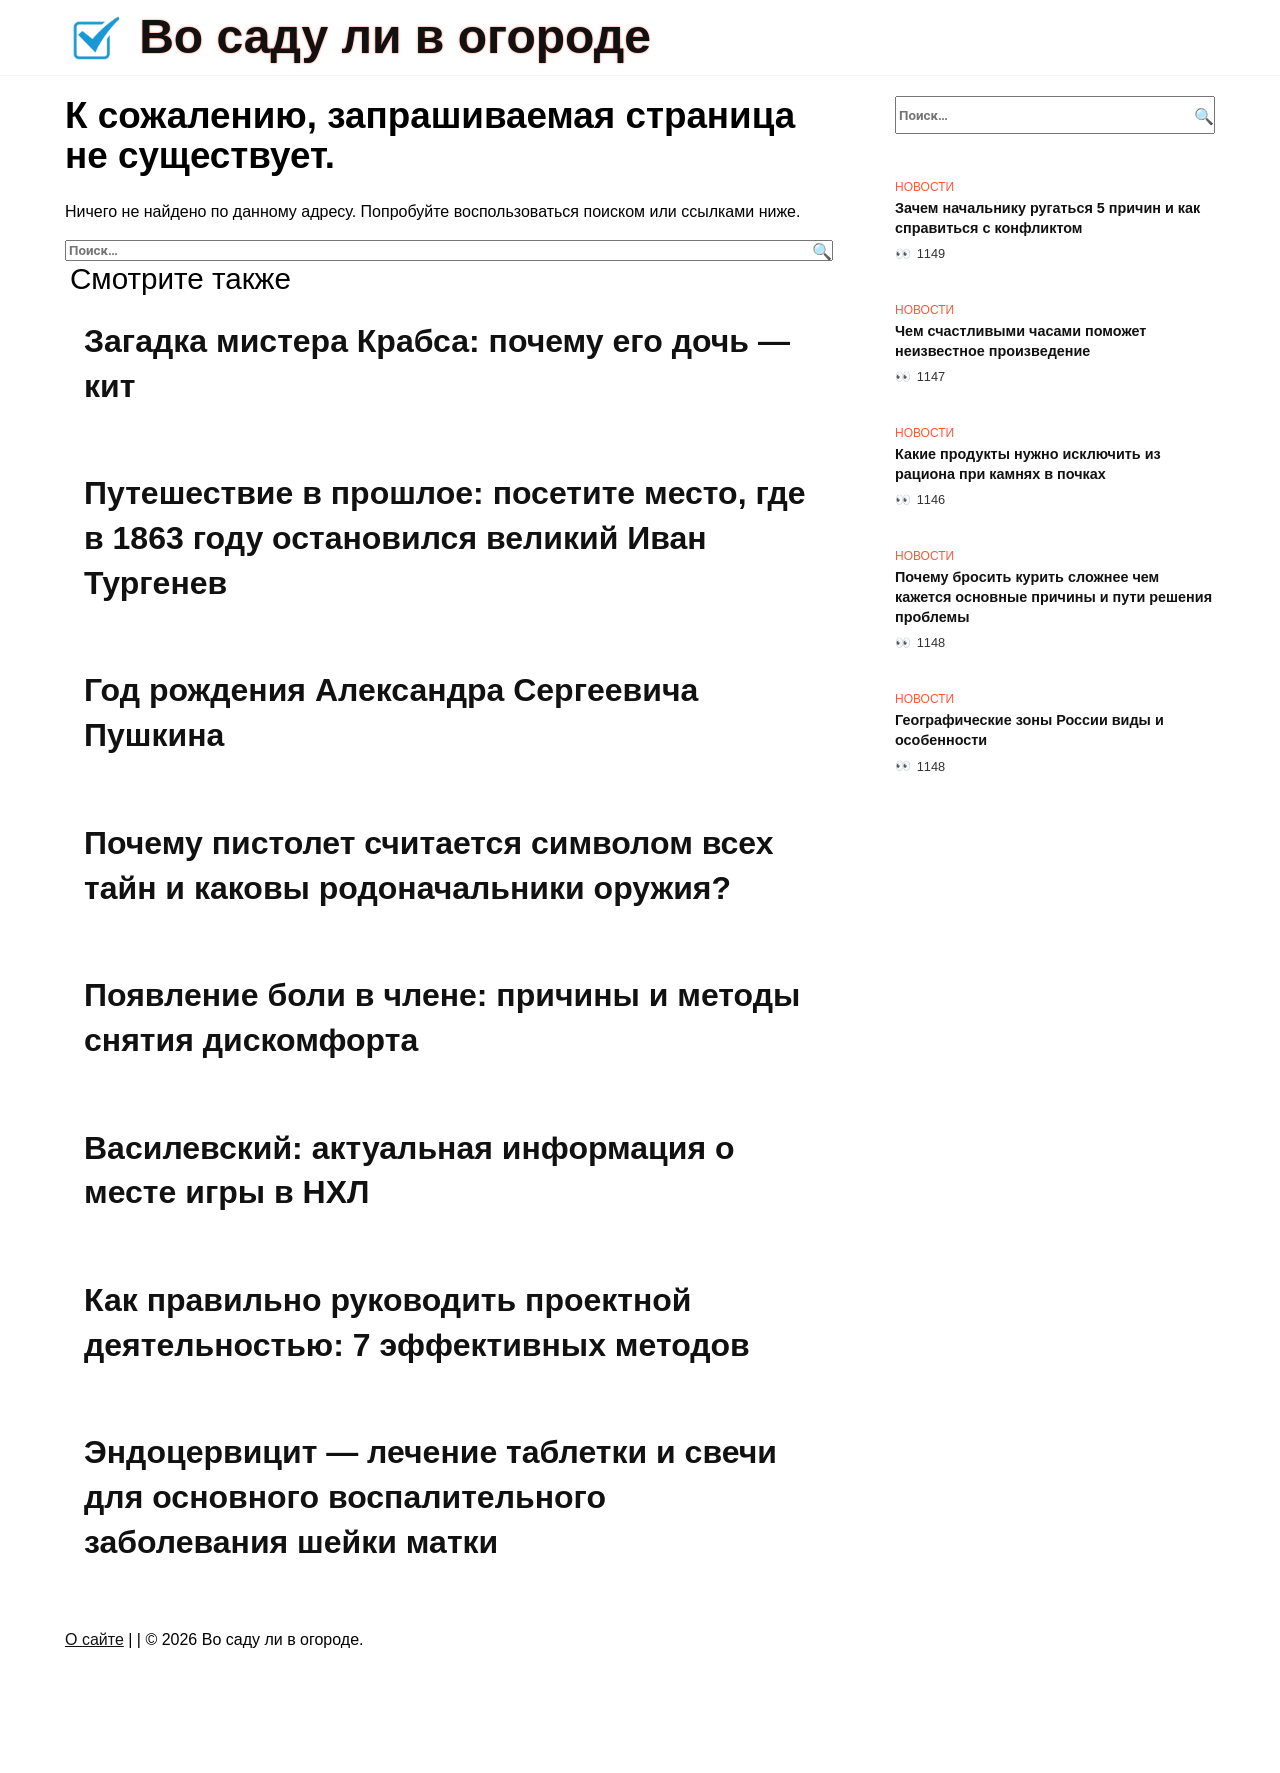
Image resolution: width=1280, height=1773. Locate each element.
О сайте (94, 1639)
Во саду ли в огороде (395, 36)
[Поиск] (819, 250)
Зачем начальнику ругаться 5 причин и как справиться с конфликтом (1047, 218)
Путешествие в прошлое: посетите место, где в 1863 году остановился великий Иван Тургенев (445, 538)
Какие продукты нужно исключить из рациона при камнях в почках (1028, 464)
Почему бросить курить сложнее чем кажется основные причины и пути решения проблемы (1053, 597)
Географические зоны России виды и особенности (1029, 730)
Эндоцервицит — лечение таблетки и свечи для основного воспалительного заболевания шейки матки (430, 1498)
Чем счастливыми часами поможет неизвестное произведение (1020, 341)
